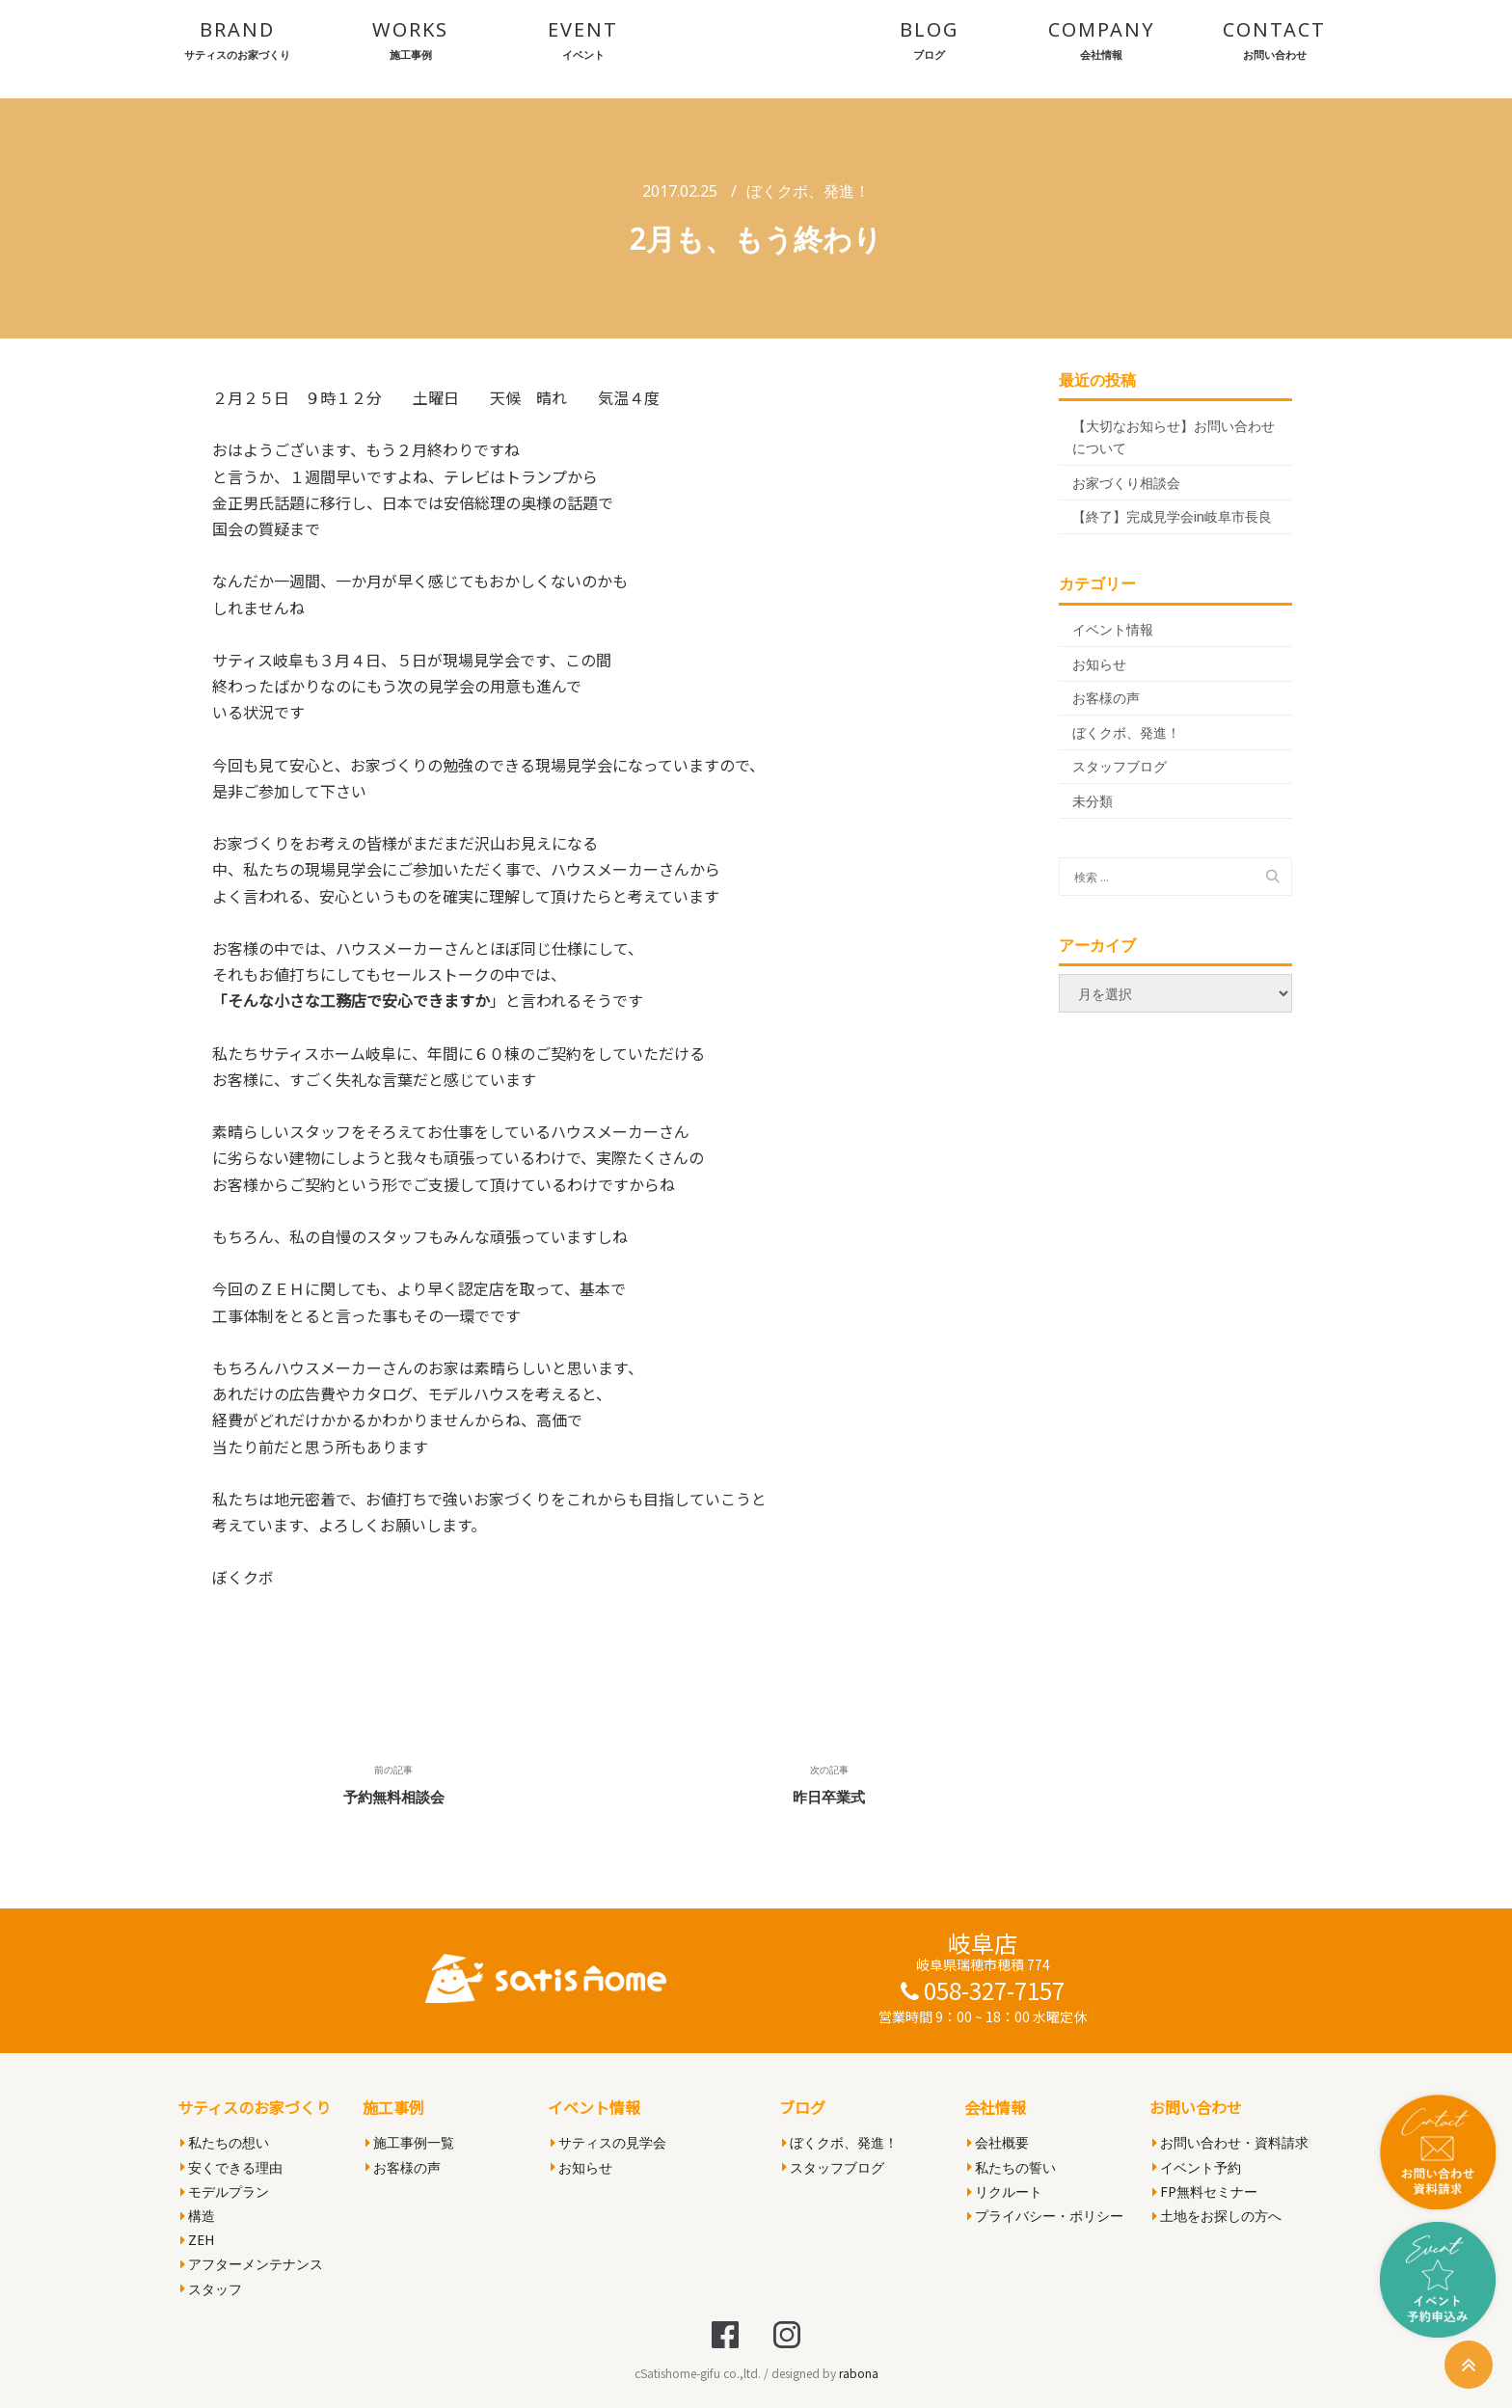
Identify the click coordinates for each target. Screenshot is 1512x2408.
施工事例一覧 (409, 2142)
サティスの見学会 (608, 2142)
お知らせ (1099, 664)
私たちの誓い (1011, 2167)
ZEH (197, 2240)
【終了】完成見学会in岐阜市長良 (1172, 516)
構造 (197, 2215)
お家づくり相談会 (1126, 482)
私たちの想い (224, 2142)
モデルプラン (224, 2191)
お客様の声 (1106, 698)
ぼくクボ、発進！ (808, 191)
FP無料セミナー (1204, 2191)
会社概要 (998, 2142)
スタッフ (211, 2289)
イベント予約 (1196, 2167)
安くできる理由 (231, 2167)
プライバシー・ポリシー (1045, 2215)
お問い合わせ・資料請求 (1230, 2142)
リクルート (1004, 2191)
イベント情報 (1112, 629)
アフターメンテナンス (251, 2264)
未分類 (1092, 801)
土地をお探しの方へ (1217, 2215)
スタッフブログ (1119, 766)
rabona (858, 2373)
